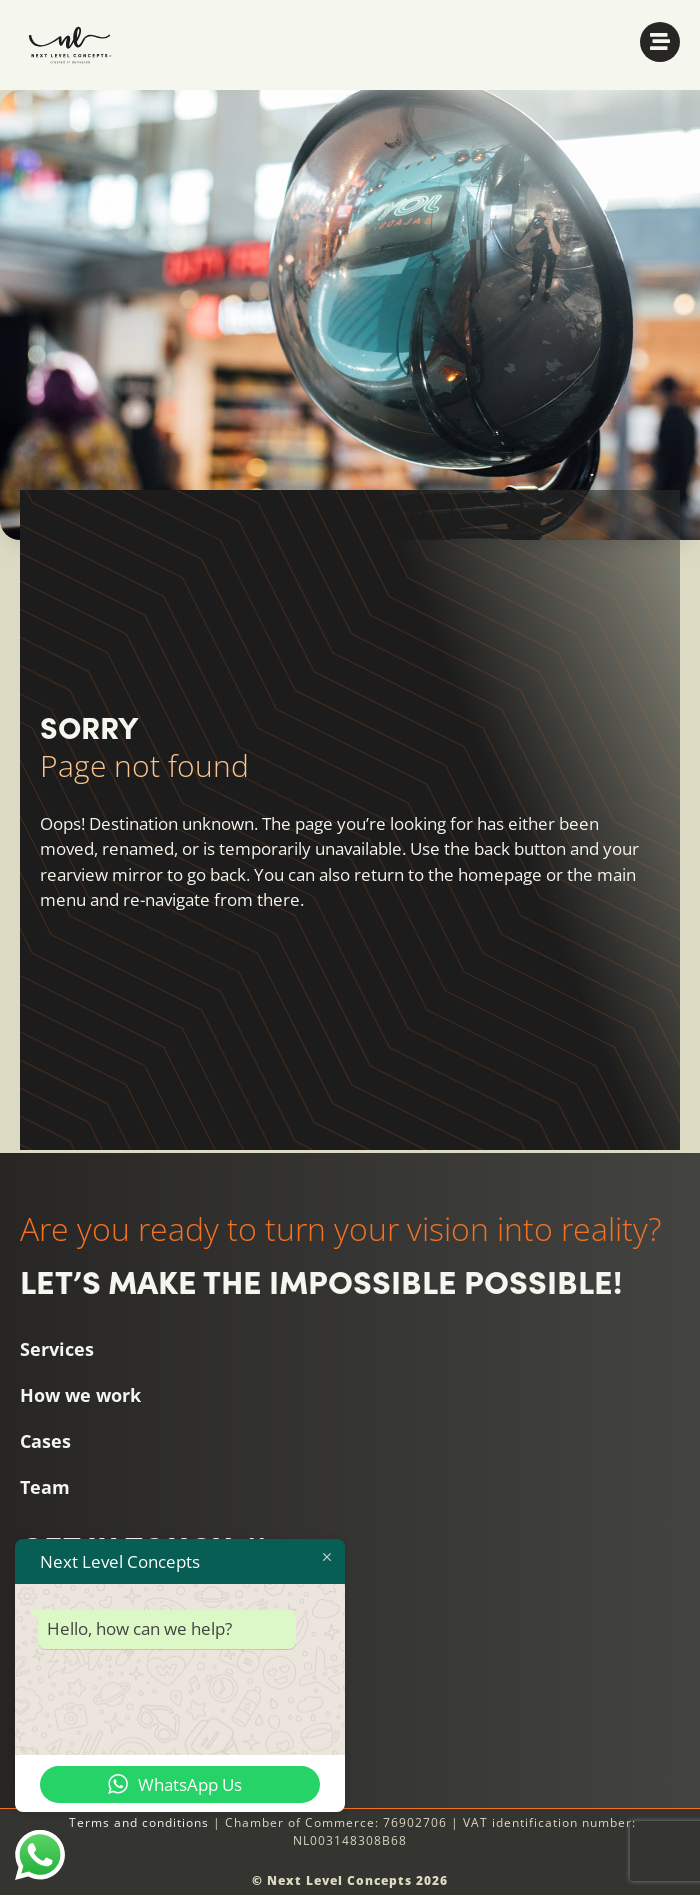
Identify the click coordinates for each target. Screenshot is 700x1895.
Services (57, 1349)
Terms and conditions (139, 1822)
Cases (45, 1441)
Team (45, 1487)
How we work (80, 1395)
